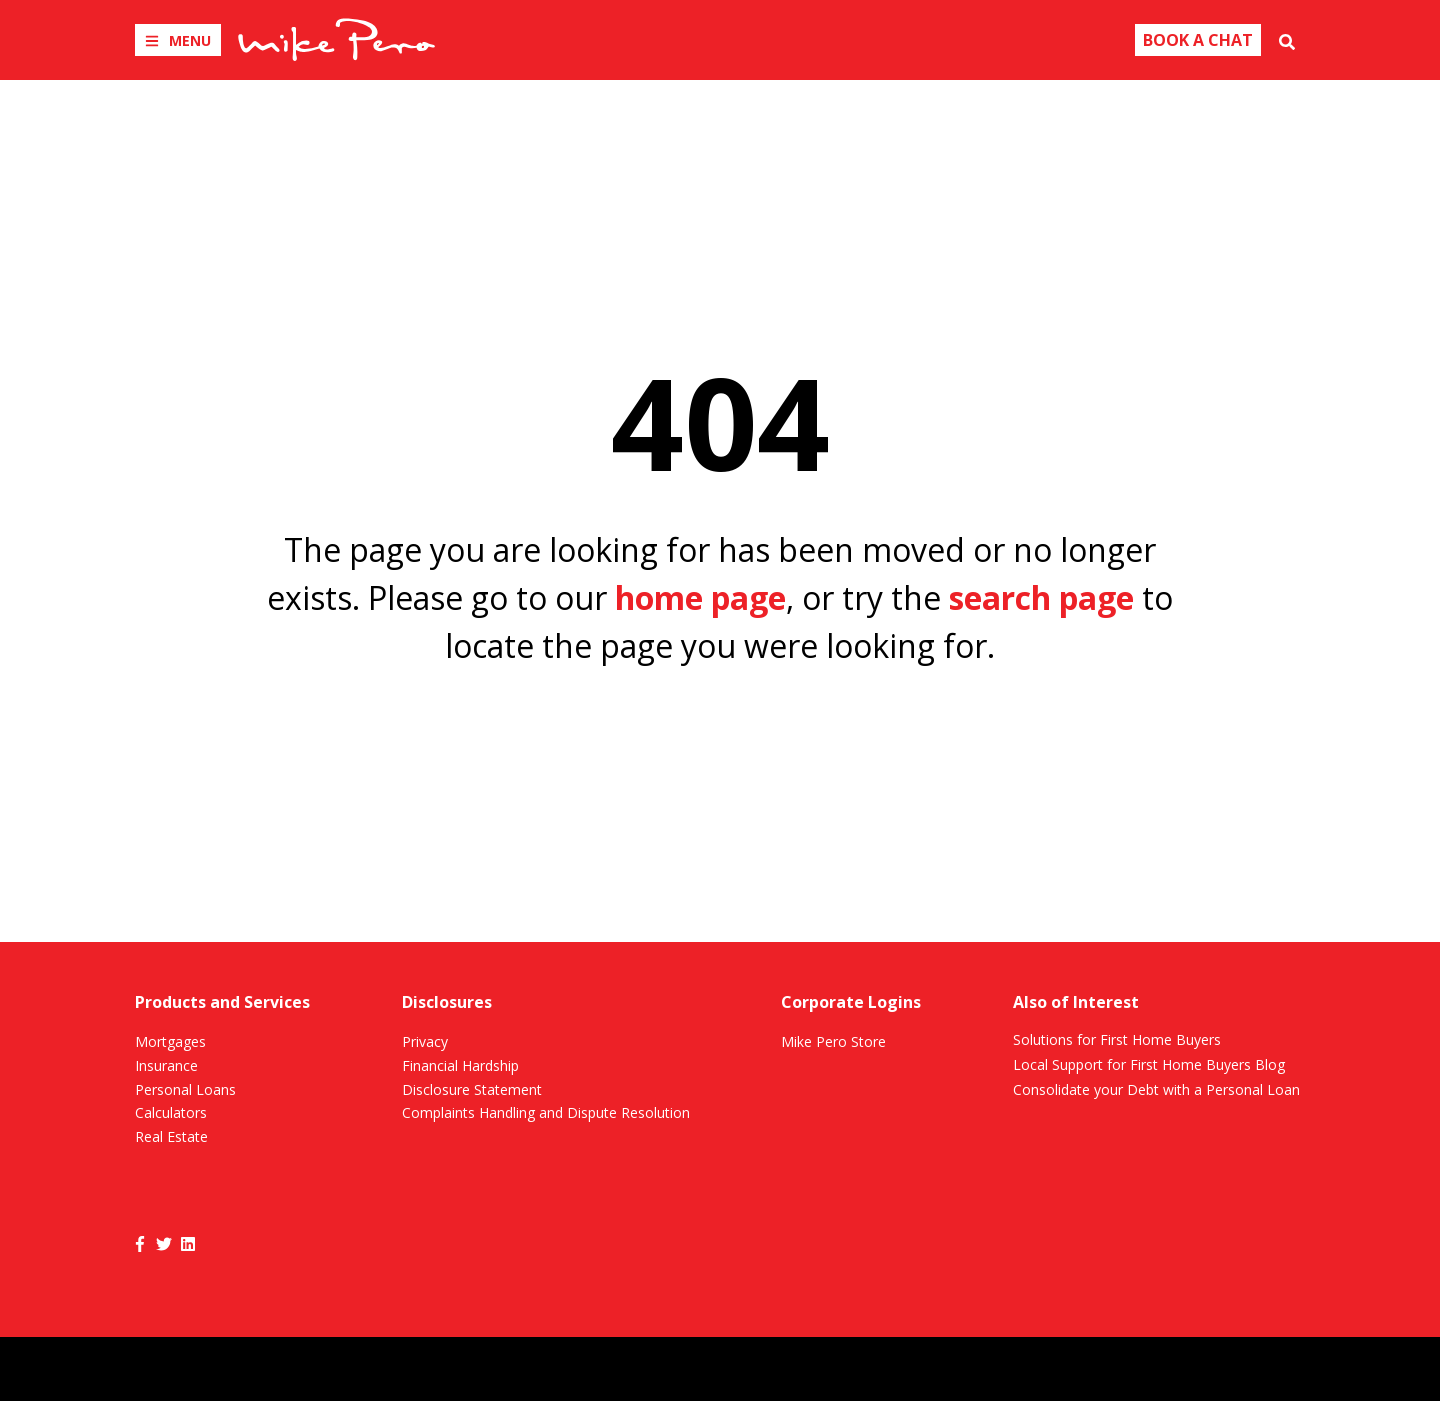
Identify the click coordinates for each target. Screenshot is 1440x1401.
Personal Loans (185, 1089)
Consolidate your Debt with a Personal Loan (1156, 1089)
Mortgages (170, 1041)
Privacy (425, 1041)
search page (1041, 597)
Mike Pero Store (833, 1041)
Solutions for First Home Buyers (1117, 1039)
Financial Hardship (460, 1065)
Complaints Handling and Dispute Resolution (546, 1112)
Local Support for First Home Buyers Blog (1149, 1064)
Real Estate (171, 1136)
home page (700, 597)
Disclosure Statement (472, 1089)
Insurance (166, 1065)
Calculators (171, 1112)
